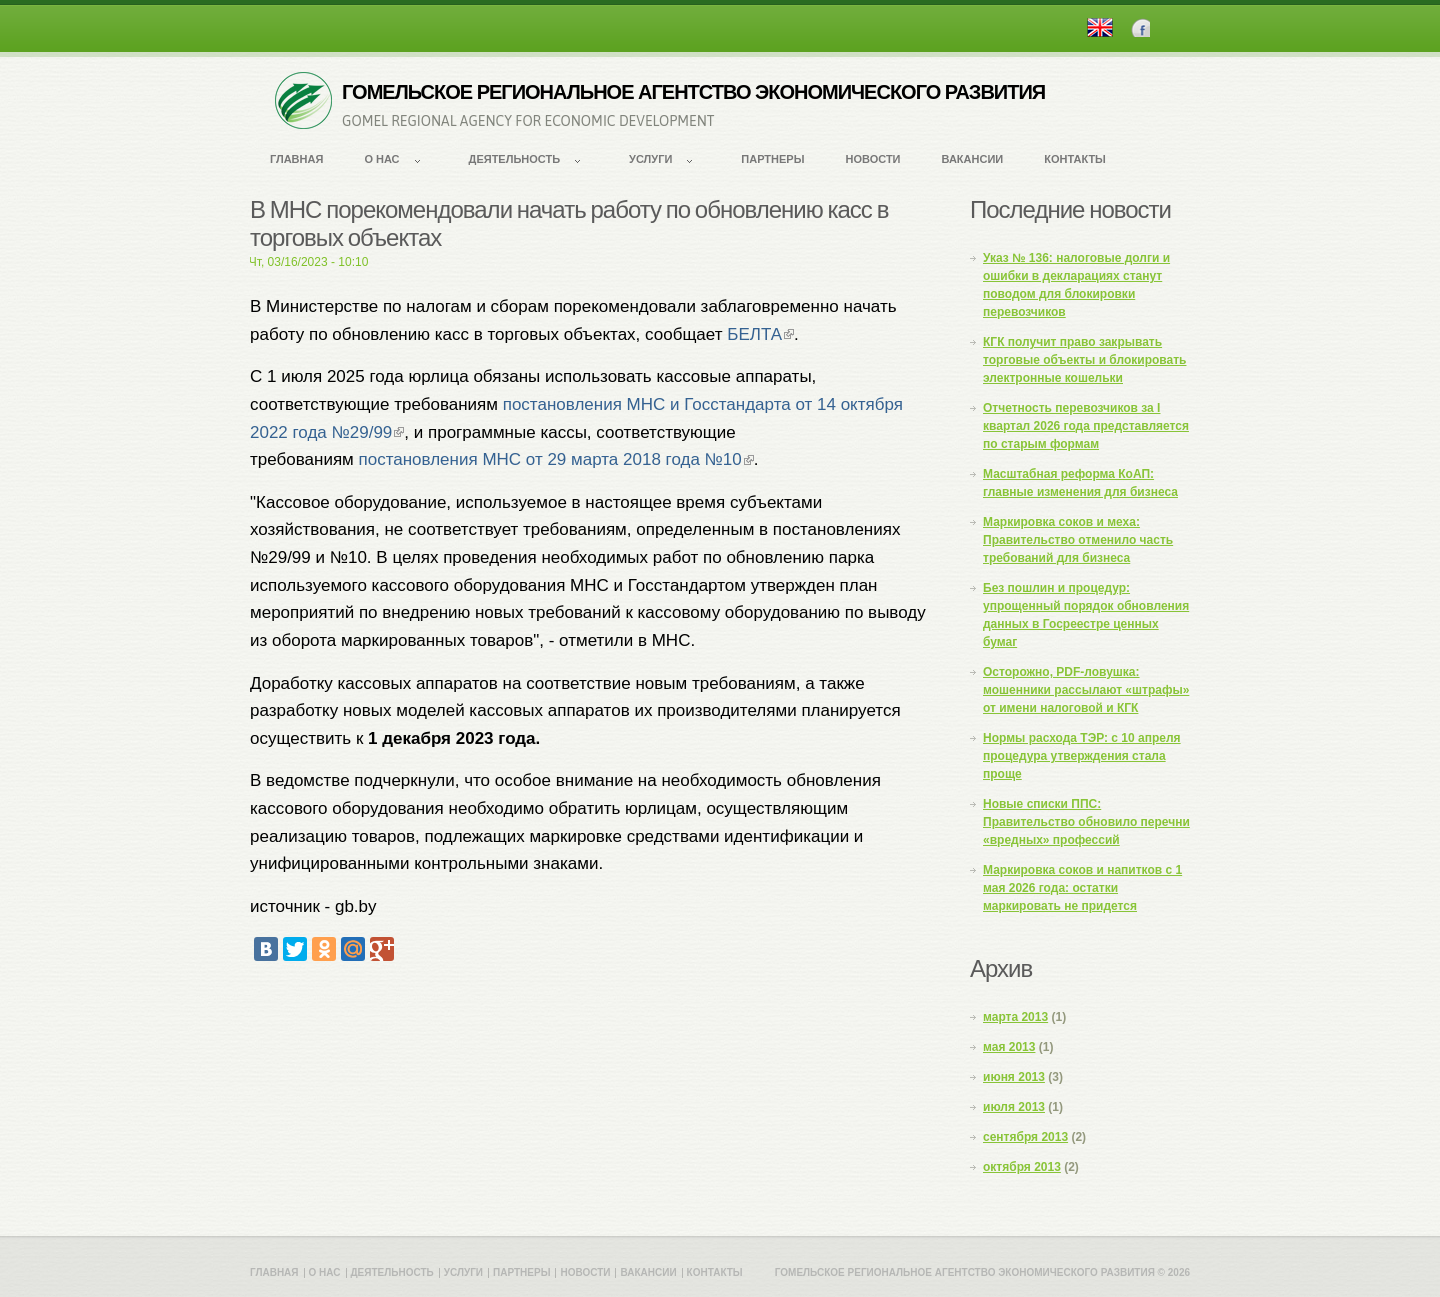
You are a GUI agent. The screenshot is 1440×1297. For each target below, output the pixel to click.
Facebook (1140, 27)
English (1100, 27)
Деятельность (515, 159)
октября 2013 (1022, 1167)
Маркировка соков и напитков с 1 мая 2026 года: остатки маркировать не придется (1082, 888)
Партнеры (772, 159)
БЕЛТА (760, 334)
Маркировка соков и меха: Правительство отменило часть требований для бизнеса (1078, 540)
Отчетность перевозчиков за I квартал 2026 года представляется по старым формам (1086, 426)
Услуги (650, 159)
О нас (381, 159)
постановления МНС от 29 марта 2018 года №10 (556, 459)
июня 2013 (1014, 1077)
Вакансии (973, 159)
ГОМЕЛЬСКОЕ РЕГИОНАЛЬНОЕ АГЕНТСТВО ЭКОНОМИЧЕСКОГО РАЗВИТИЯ (693, 92)
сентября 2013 (1025, 1137)
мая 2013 (1009, 1047)
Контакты (1075, 159)
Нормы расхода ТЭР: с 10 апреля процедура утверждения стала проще (1082, 756)
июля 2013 (1014, 1107)
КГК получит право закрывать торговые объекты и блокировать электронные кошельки (1084, 360)
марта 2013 (1015, 1017)
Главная (296, 159)
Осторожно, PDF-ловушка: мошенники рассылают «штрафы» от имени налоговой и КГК (1086, 690)
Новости (872, 159)
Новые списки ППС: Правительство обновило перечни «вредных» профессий (1086, 822)
